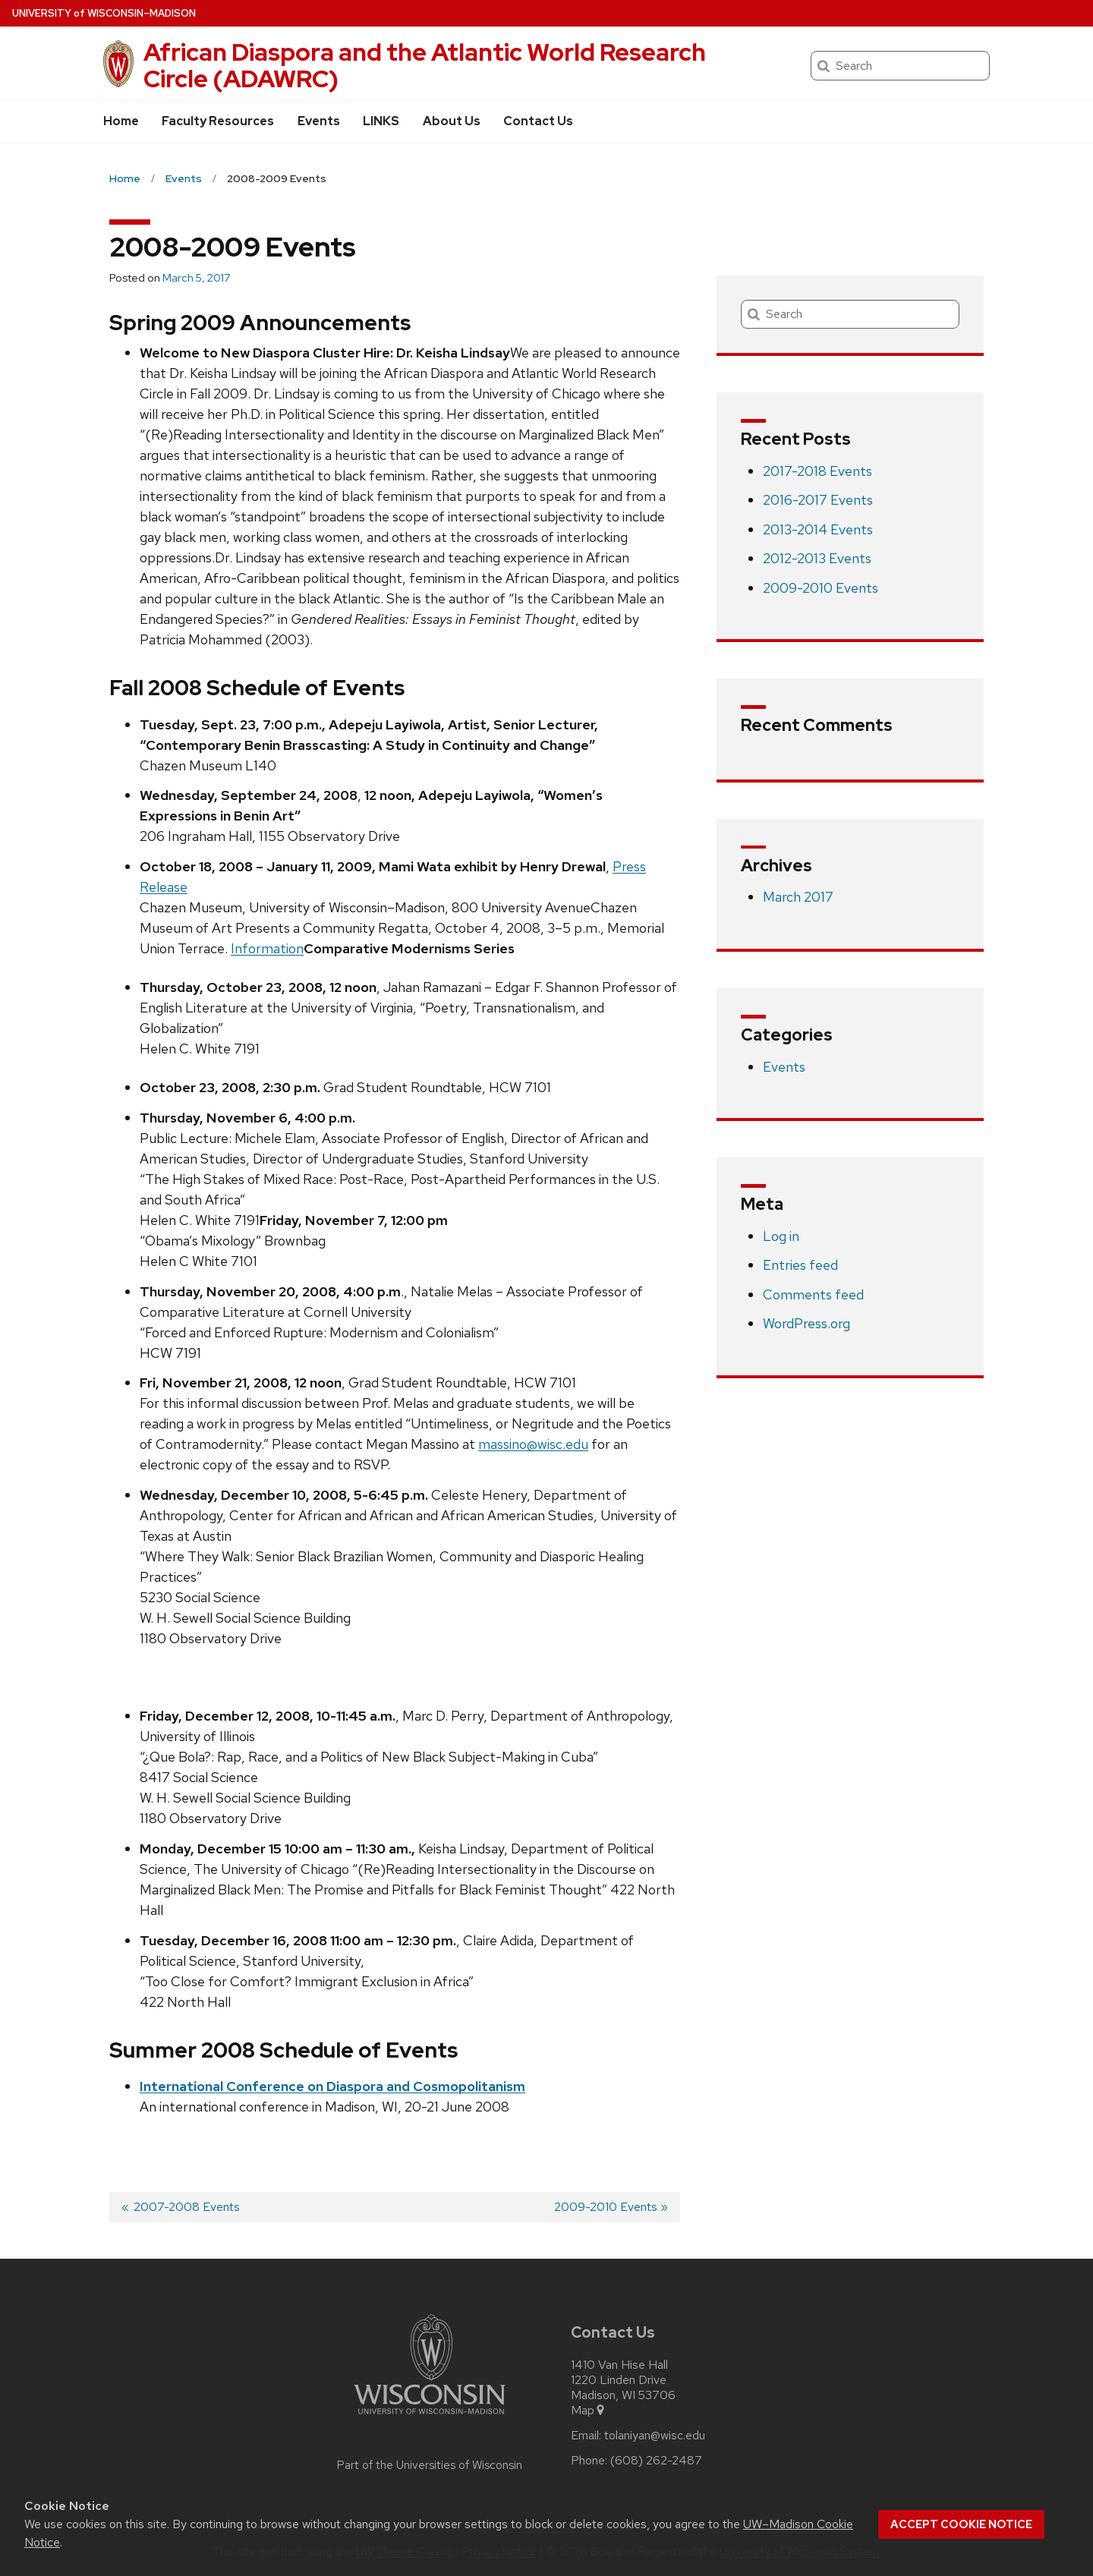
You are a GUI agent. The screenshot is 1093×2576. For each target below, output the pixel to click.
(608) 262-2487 (656, 2460)
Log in (781, 1236)
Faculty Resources (218, 121)
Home (121, 121)
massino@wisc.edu (533, 1444)
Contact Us (538, 121)
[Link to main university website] (430, 2417)
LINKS (381, 121)
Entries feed (800, 1265)
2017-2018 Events (817, 471)
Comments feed (813, 1294)
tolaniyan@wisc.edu (654, 2435)
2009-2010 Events (820, 588)
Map (588, 2410)
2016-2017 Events (818, 500)
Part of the (429, 2465)
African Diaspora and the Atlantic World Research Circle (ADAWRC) (424, 65)
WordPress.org (806, 1323)
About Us (451, 121)
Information (267, 948)
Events (319, 121)
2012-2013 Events (817, 558)
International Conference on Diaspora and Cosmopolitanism (332, 2086)
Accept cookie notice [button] (961, 2524)
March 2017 (798, 896)
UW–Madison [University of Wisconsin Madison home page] (104, 13)
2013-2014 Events (818, 529)
